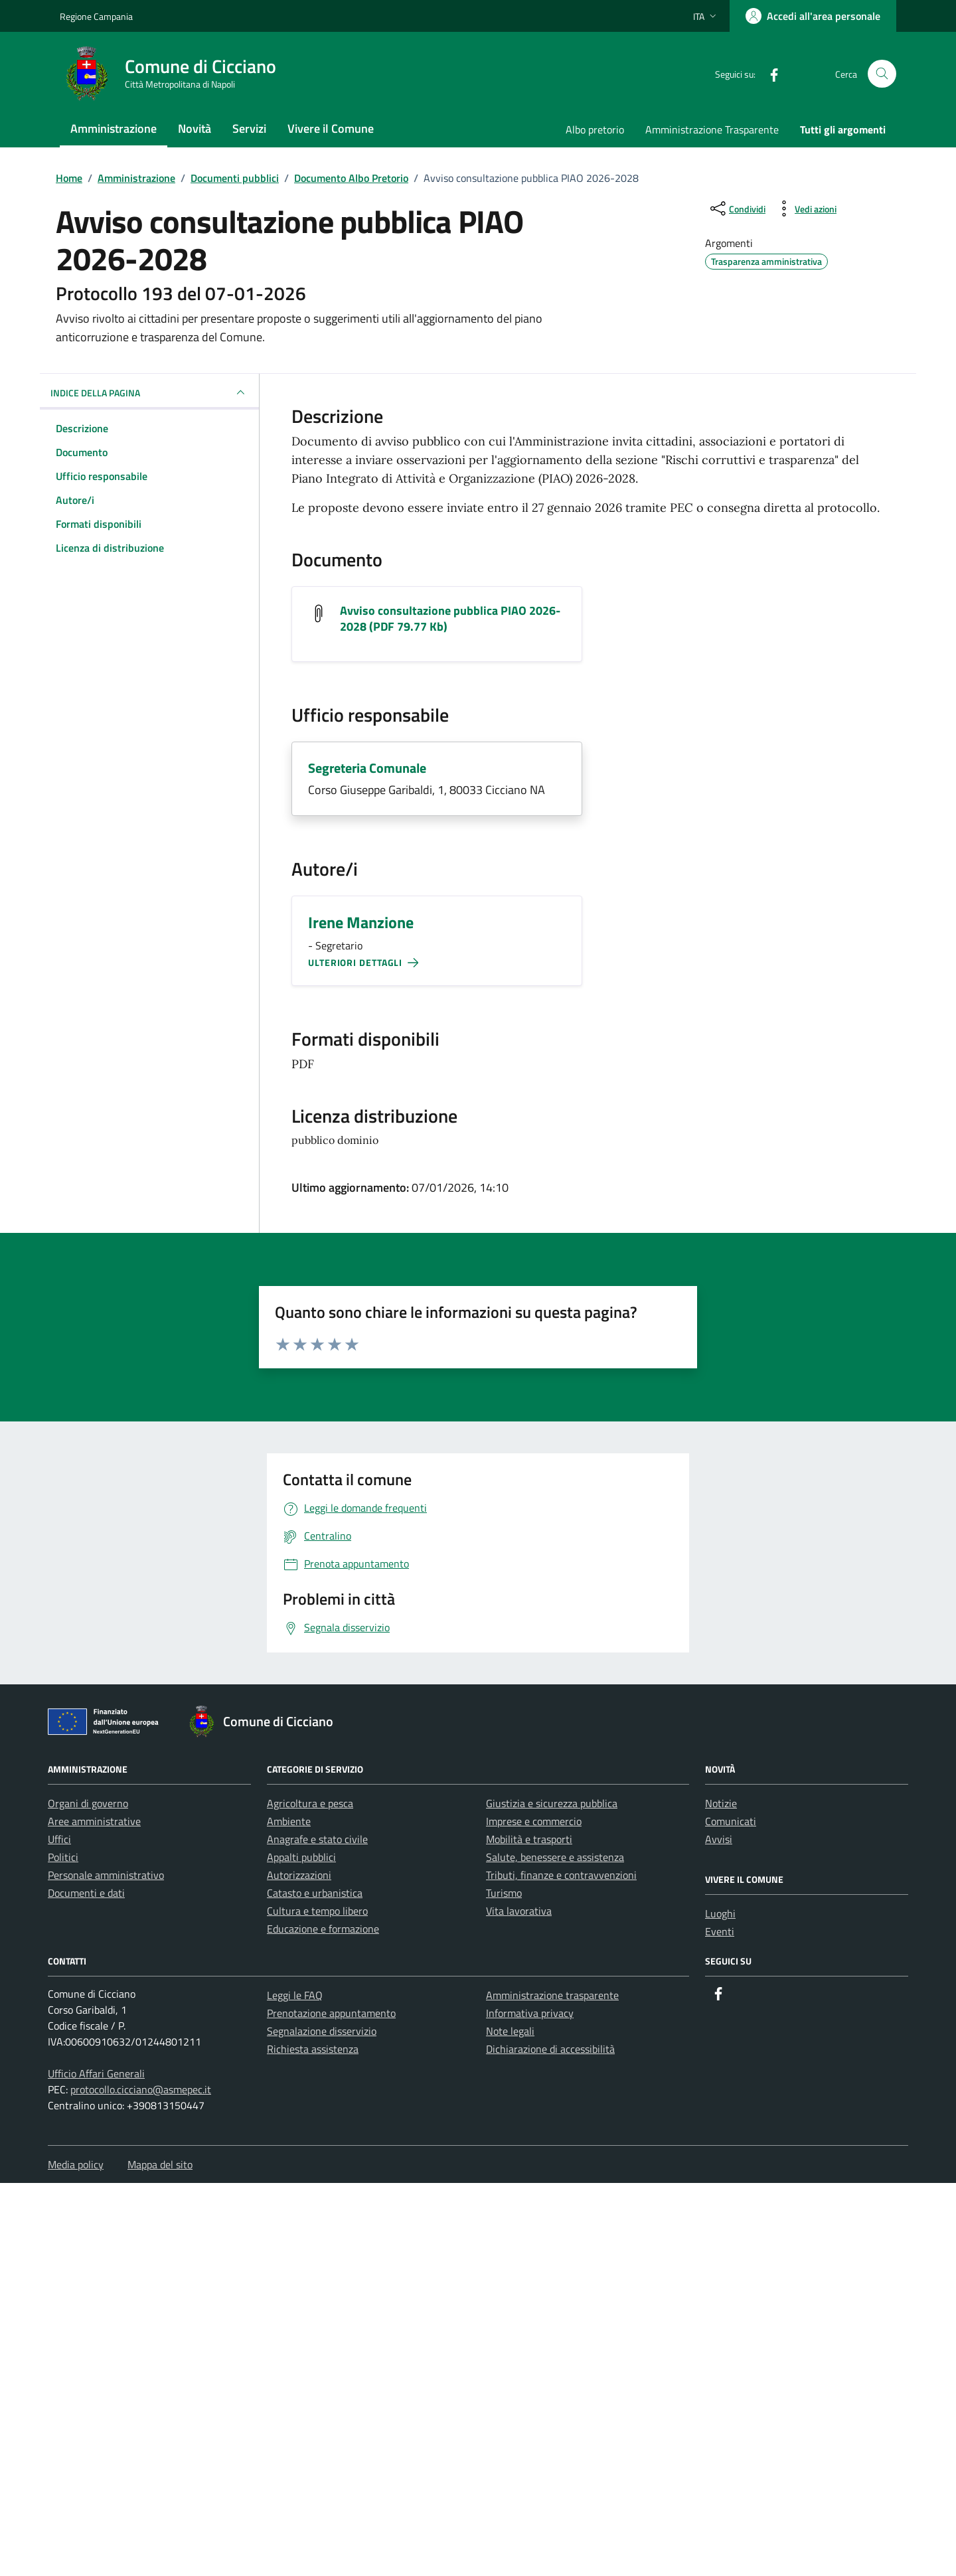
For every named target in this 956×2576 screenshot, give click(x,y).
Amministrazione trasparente (552, 1995)
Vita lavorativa (519, 1911)
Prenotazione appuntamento (331, 2013)
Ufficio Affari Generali (96, 2073)
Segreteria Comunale (367, 768)
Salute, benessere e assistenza (555, 1857)
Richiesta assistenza (312, 2049)
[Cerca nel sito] (882, 74)
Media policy (76, 2164)
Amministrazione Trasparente (712, 129)
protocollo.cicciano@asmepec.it (140, 2089)
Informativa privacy (530, 2013)
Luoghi (720, 1913)
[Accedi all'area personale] (813, 16)
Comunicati (730, 1821)
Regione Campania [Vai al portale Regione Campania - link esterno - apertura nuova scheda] (96, 16)
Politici (63, 1857)
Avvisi (718, 1839)
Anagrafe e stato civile (317, 1839)
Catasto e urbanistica (314, 1893)
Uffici (59, 1839)
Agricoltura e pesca (310, 1803)
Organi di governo (88, 1803)
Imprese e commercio (534, 1821)
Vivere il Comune (330, 128)
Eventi (719, 1931)
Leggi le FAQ (295, 1995)
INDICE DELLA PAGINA (149, 392)
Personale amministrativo (106, 1875)
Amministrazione (113, 128)
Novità (194, 128)
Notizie (721, 1803)
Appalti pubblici (301, 1857)
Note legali (510, 2031)
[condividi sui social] (736, 208)
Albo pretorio (595, 129)
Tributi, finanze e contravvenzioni (561, 1875)
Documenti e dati (86, 1893)
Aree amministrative (94, 1821)
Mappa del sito (160, 2164)
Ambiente (289, 1821)
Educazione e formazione (323, 1929)
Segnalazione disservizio (321, 2031)
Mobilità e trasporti (529, 1839)
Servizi (249, 128)
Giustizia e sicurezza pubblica (551, 1803)
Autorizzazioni (299, 1875)
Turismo (504, 1893)
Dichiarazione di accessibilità (550, 2049)
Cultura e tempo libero (317, 1911)
